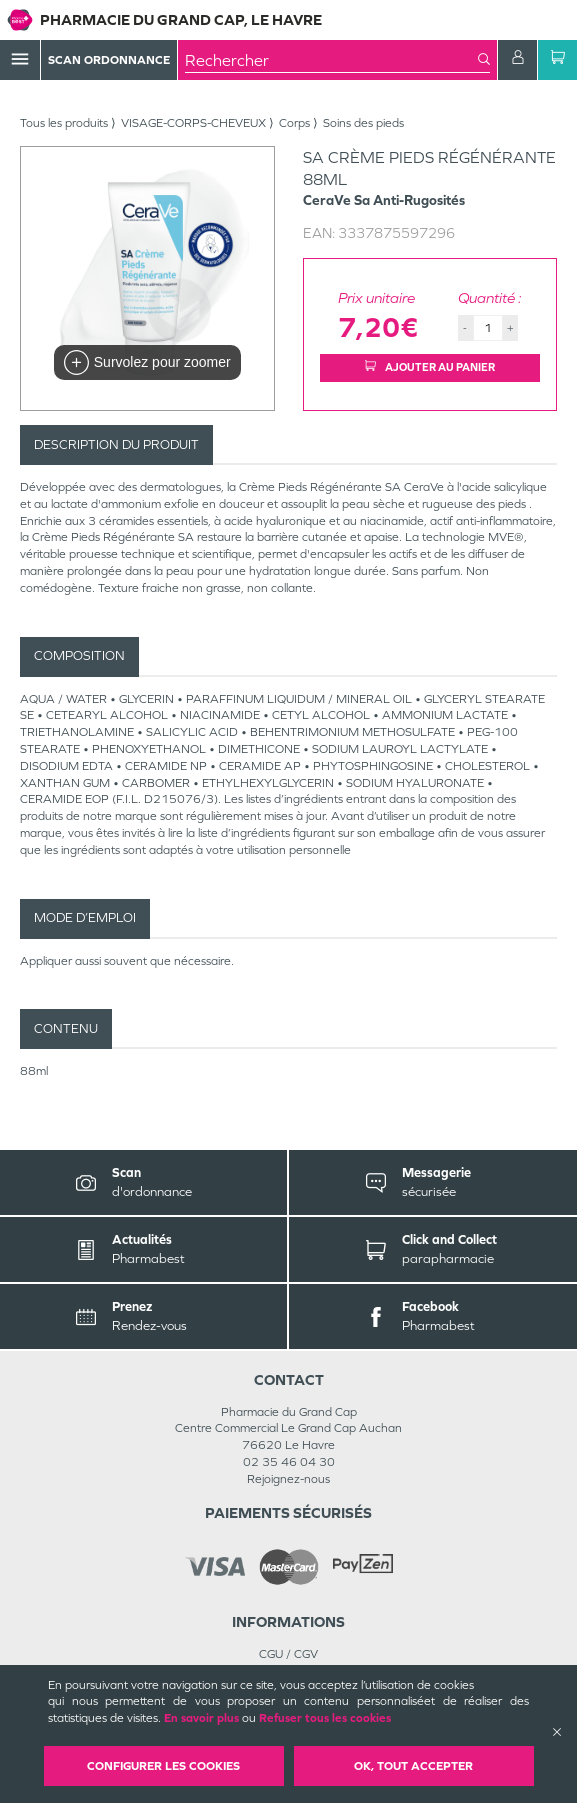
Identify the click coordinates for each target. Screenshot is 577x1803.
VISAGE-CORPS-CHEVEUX (193, 123)
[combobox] (331, 60)
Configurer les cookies (163, 1766)
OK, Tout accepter (413, 1766)
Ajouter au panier (430, 367)
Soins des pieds (363, 123)
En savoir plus (201, 1718)
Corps (294, 123)
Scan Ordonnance (109, 60)
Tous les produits (64, 123)
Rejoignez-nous (288, 1479)
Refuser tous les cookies (325, 1718)
